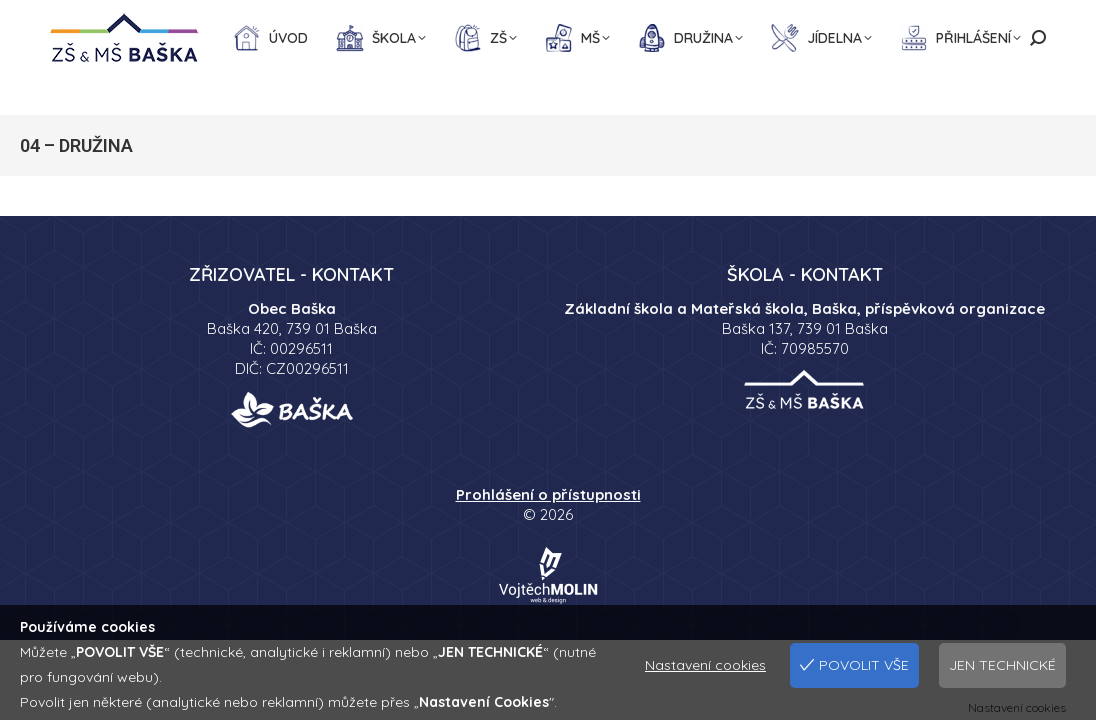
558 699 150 (95, 20)
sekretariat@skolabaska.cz (362, 20)
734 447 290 (206, 20)
